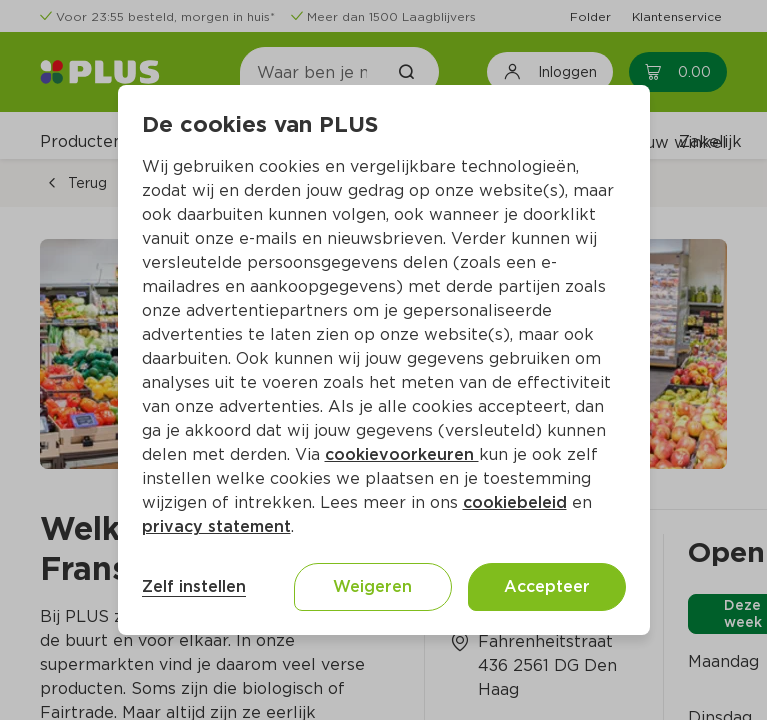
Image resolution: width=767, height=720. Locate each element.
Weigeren (372, 586)
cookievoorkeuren (402, 454)
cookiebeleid (515, 502)
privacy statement (216, 526)
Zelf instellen (194, 586)
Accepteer (547, 586)
